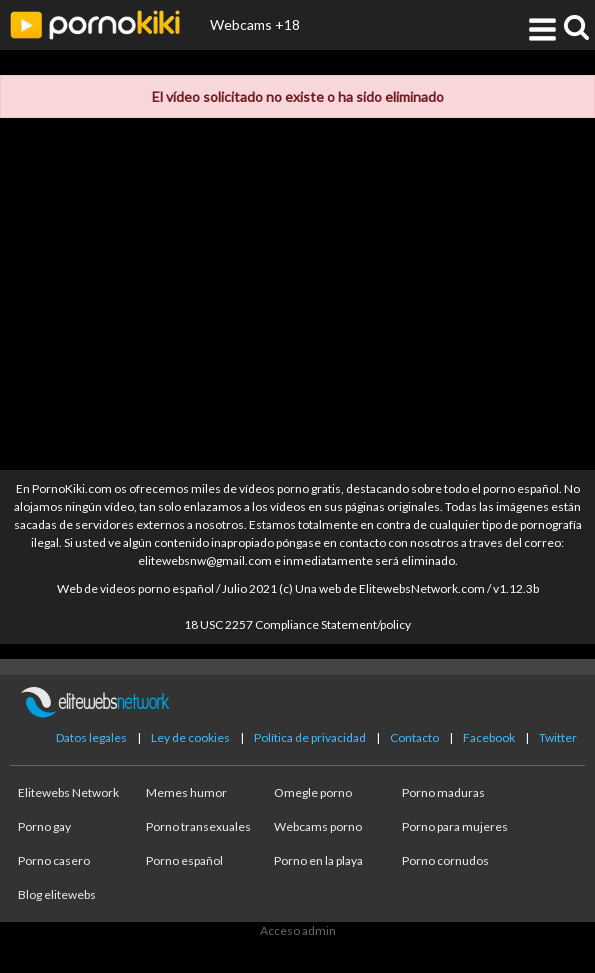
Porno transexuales (198, 826)
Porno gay (44, 826)
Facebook (489, 737)
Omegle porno (313, 792)
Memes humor (186, 792)
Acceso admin (298, 930)
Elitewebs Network (68, 792)
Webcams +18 (255, 24)
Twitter (558, 737)
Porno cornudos (445, 860)
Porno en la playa (318, 860)
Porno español (184, 860)
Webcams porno (318, 826)
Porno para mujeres (455, 826)
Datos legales (91, 737)
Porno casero (54, 860)
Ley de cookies (190, 737)
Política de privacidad (310, 737)
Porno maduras (443, 792)
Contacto (414, 737)
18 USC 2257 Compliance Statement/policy (297, 624)
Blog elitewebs (57, 894)
